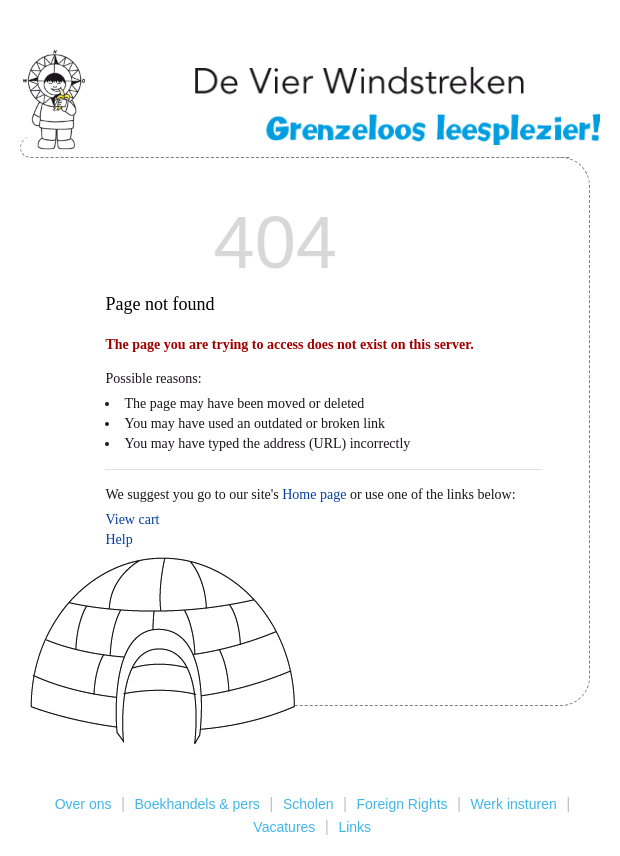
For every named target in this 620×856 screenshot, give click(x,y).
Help (118, 539)
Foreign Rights (402, 804)
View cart (132, 519)
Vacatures (284, 827)
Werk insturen (514, 804)
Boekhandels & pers (197, 804)
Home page (314, 494)
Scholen (308, 804)
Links (354, 827)
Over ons (83, 804)
